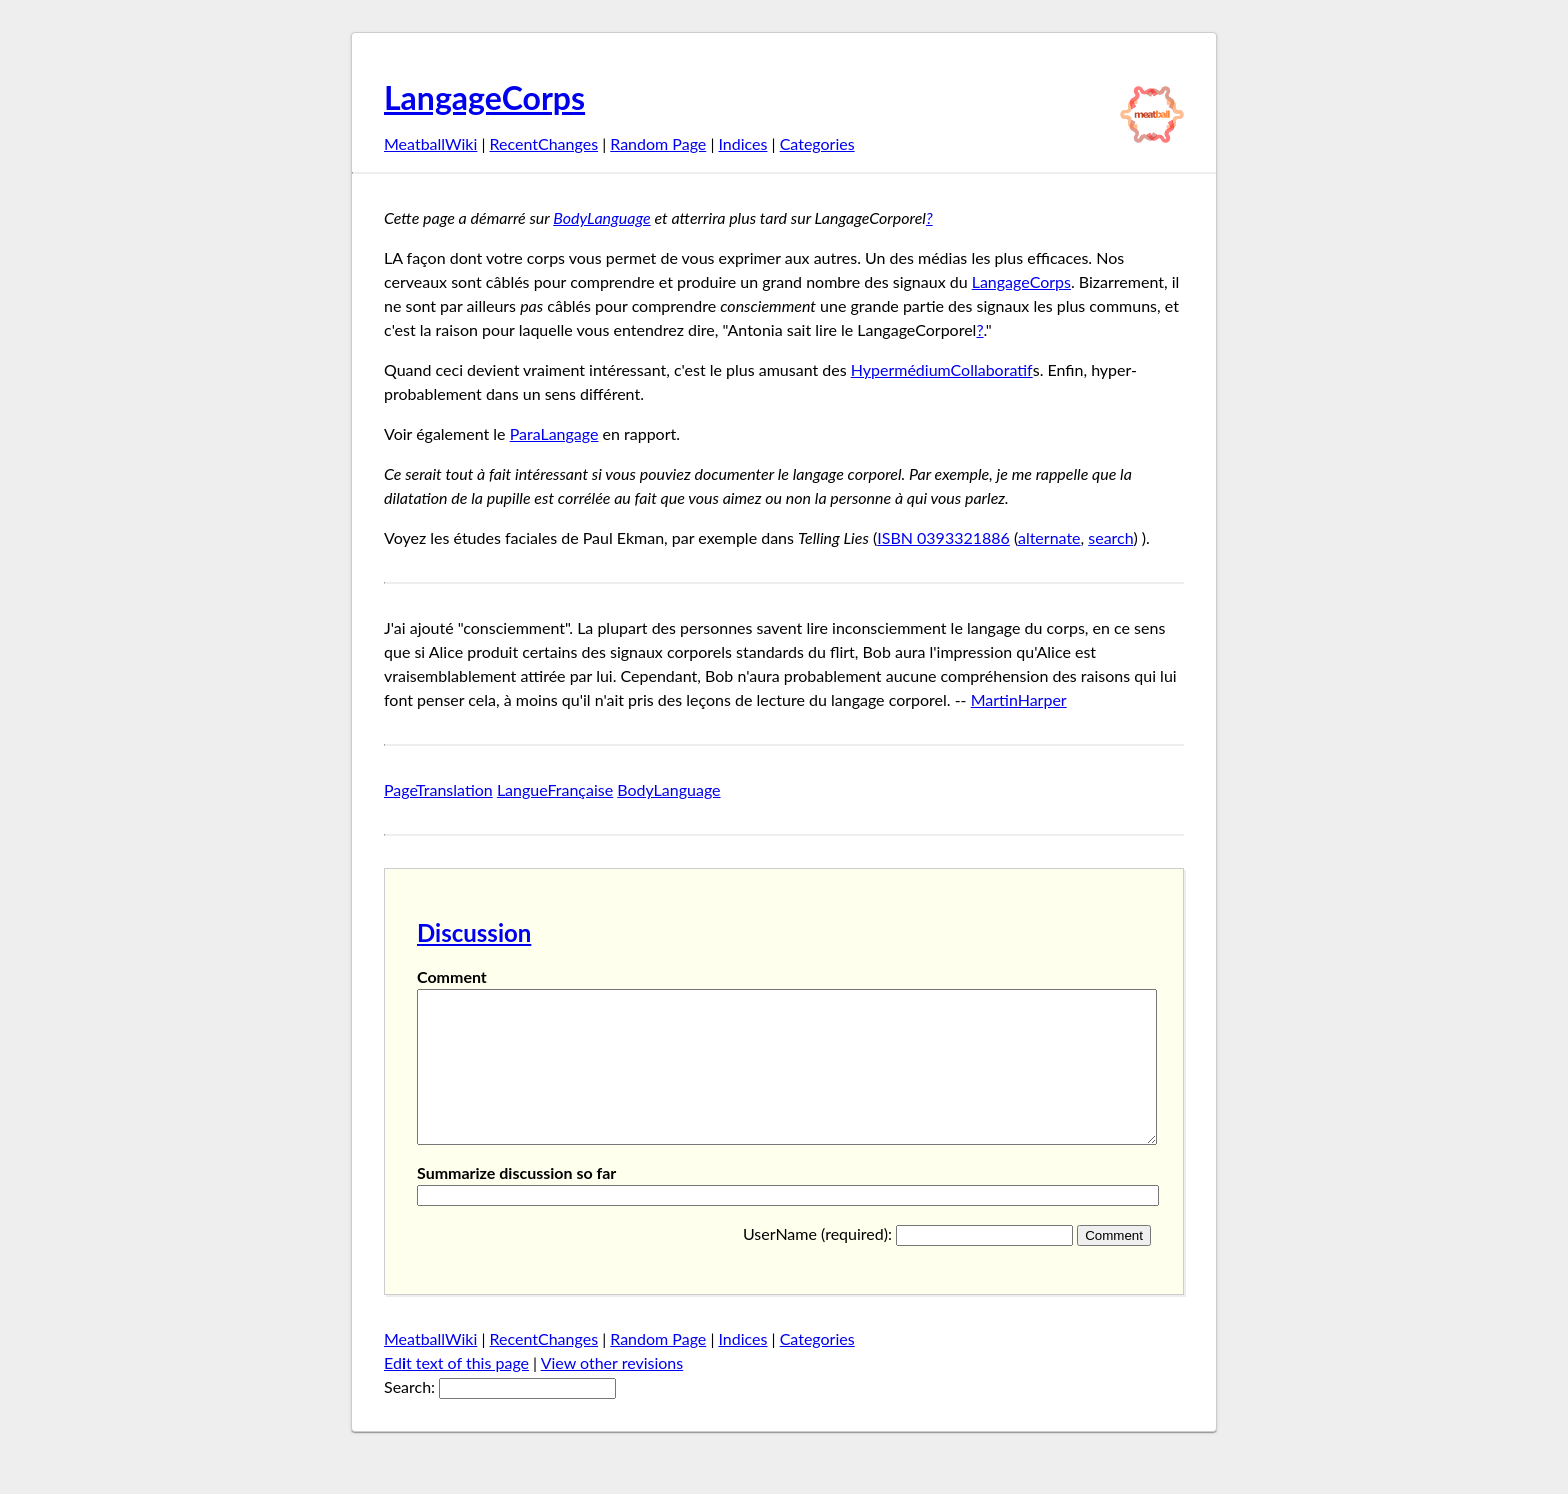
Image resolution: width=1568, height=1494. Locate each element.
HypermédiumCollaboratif (942, 369)
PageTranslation (438, 789)
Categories (817, 143)
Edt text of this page (456, 1392)
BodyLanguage (601, 217)
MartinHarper (1019, 699)
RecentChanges (544, 143)
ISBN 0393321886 (943, 537)
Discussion (474, 932)
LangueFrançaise (555, 789)
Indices (742, 143)
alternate (1049, 537)
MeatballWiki (430, 143)
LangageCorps (484, 97)
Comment (452, 976)
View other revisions (612, 1392)
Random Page (658, 143)
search (1110, 537)
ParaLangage (554, 433)
